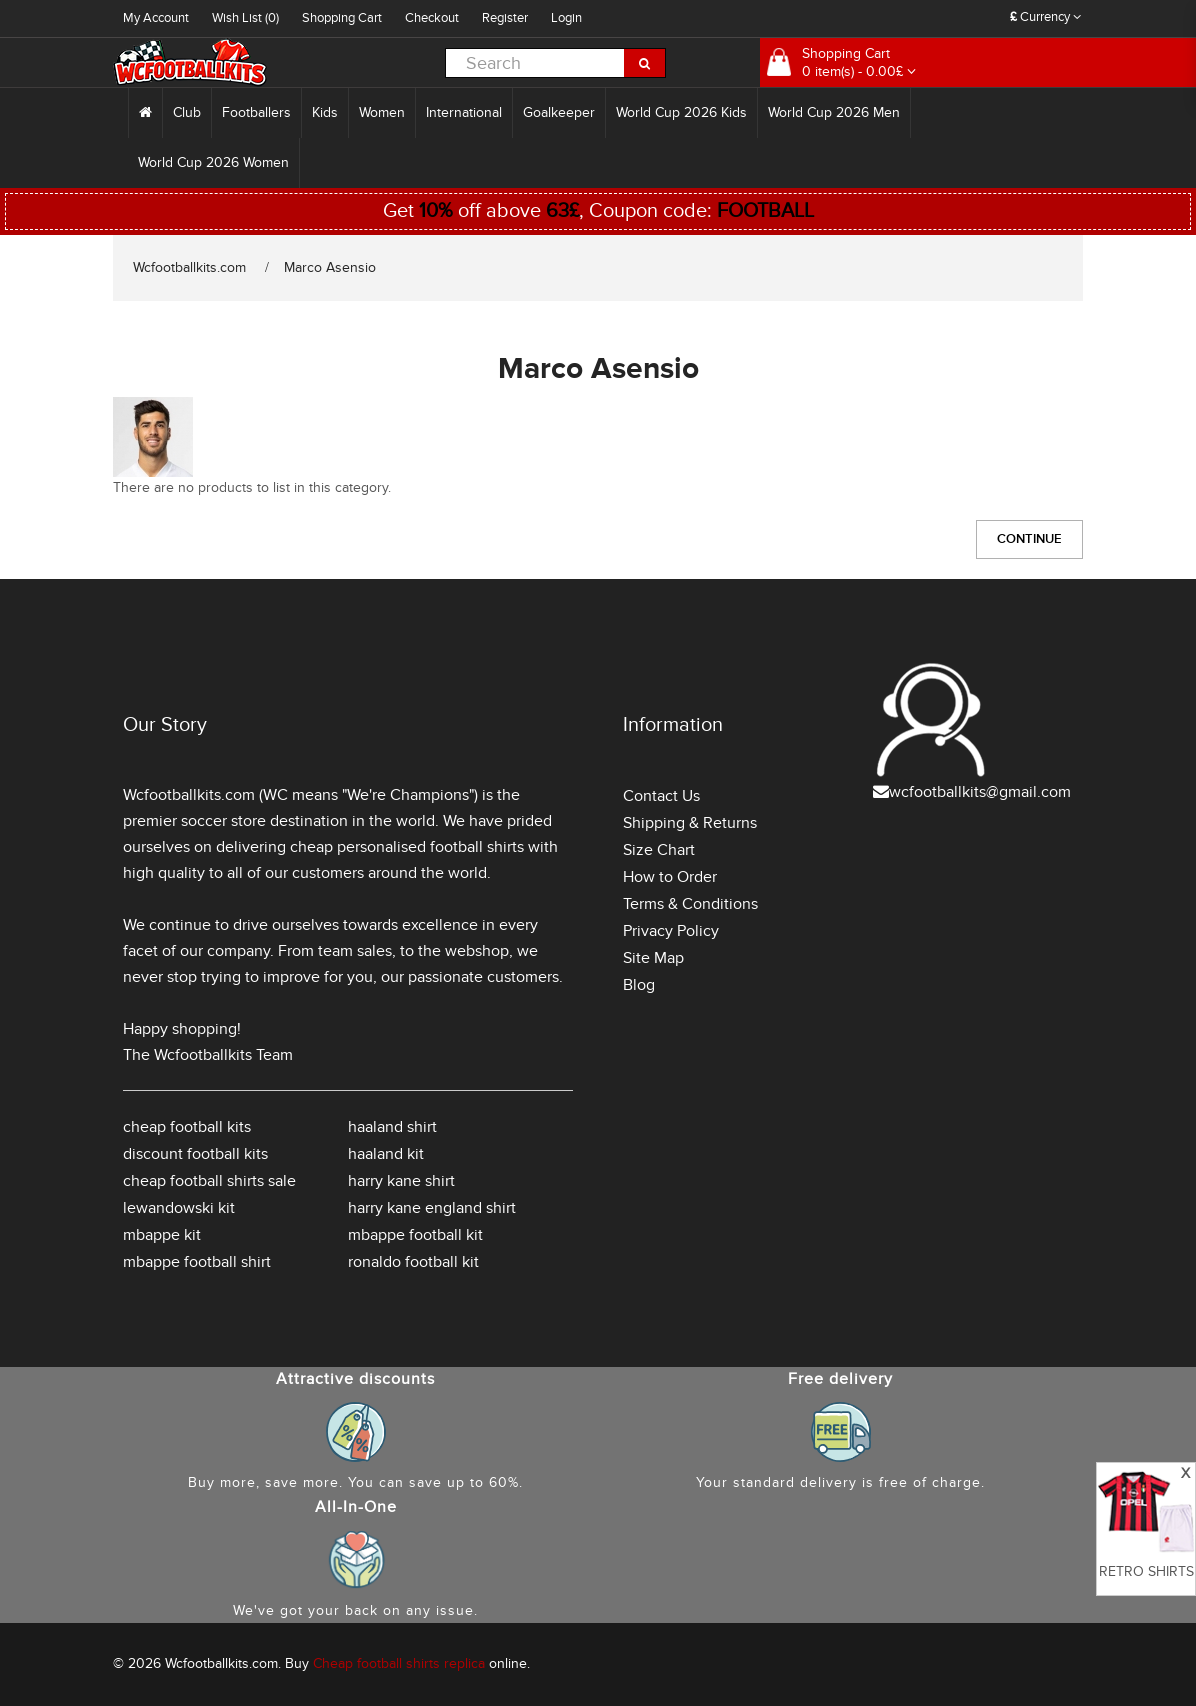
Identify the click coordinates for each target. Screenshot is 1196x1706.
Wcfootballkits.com (189, 267)
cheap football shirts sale (209, 1181)
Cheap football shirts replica (399, 1663)
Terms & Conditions (690, 904)
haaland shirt (392, 1127)
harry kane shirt (401, 1181)
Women (382, 112)
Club (187, 112)
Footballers (256, 112)
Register (505, 18)
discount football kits (195, 1154)
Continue (1029, 539)
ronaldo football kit (413, 1262)
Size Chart (659, 850)
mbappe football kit (415, 1235)
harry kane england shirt (432, 1208)
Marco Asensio (330, 267)
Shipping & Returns (690, 823)
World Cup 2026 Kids (681, 112)
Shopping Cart (342, 18)
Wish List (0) (245, 18)
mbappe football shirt (197, 1262)
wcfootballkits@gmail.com (980, 792)
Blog (639, 985)
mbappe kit (162, 1235)
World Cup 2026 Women (213, 162)
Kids (325, 112)
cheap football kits (187, 1127)
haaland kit (386, 1154)
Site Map (653, 958)
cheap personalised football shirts (407, 847)
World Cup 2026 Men (834, 112)
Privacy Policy (671, 931)
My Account (156, 18)
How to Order (670, 877)
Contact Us (661, 796)
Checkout (432, 18)
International (464, 112)
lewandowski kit (179, 1208)
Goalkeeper (559, 112)
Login (566, 18)
